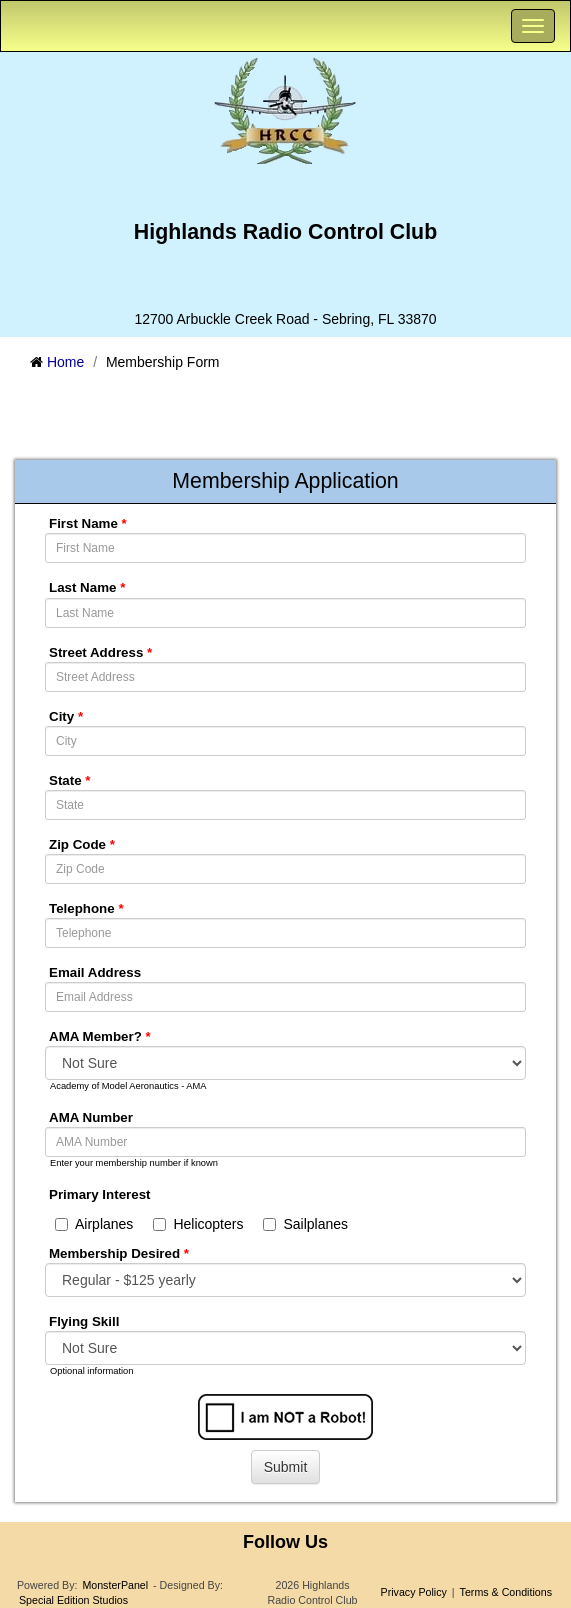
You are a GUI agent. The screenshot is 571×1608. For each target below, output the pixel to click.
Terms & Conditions (506, 1592)
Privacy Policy (414, 1592)
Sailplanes (305, 1224)
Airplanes (94, 1224)
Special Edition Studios (73, 1600)
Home (65, 362)
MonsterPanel (115, 1585)
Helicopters (198, 1224)
